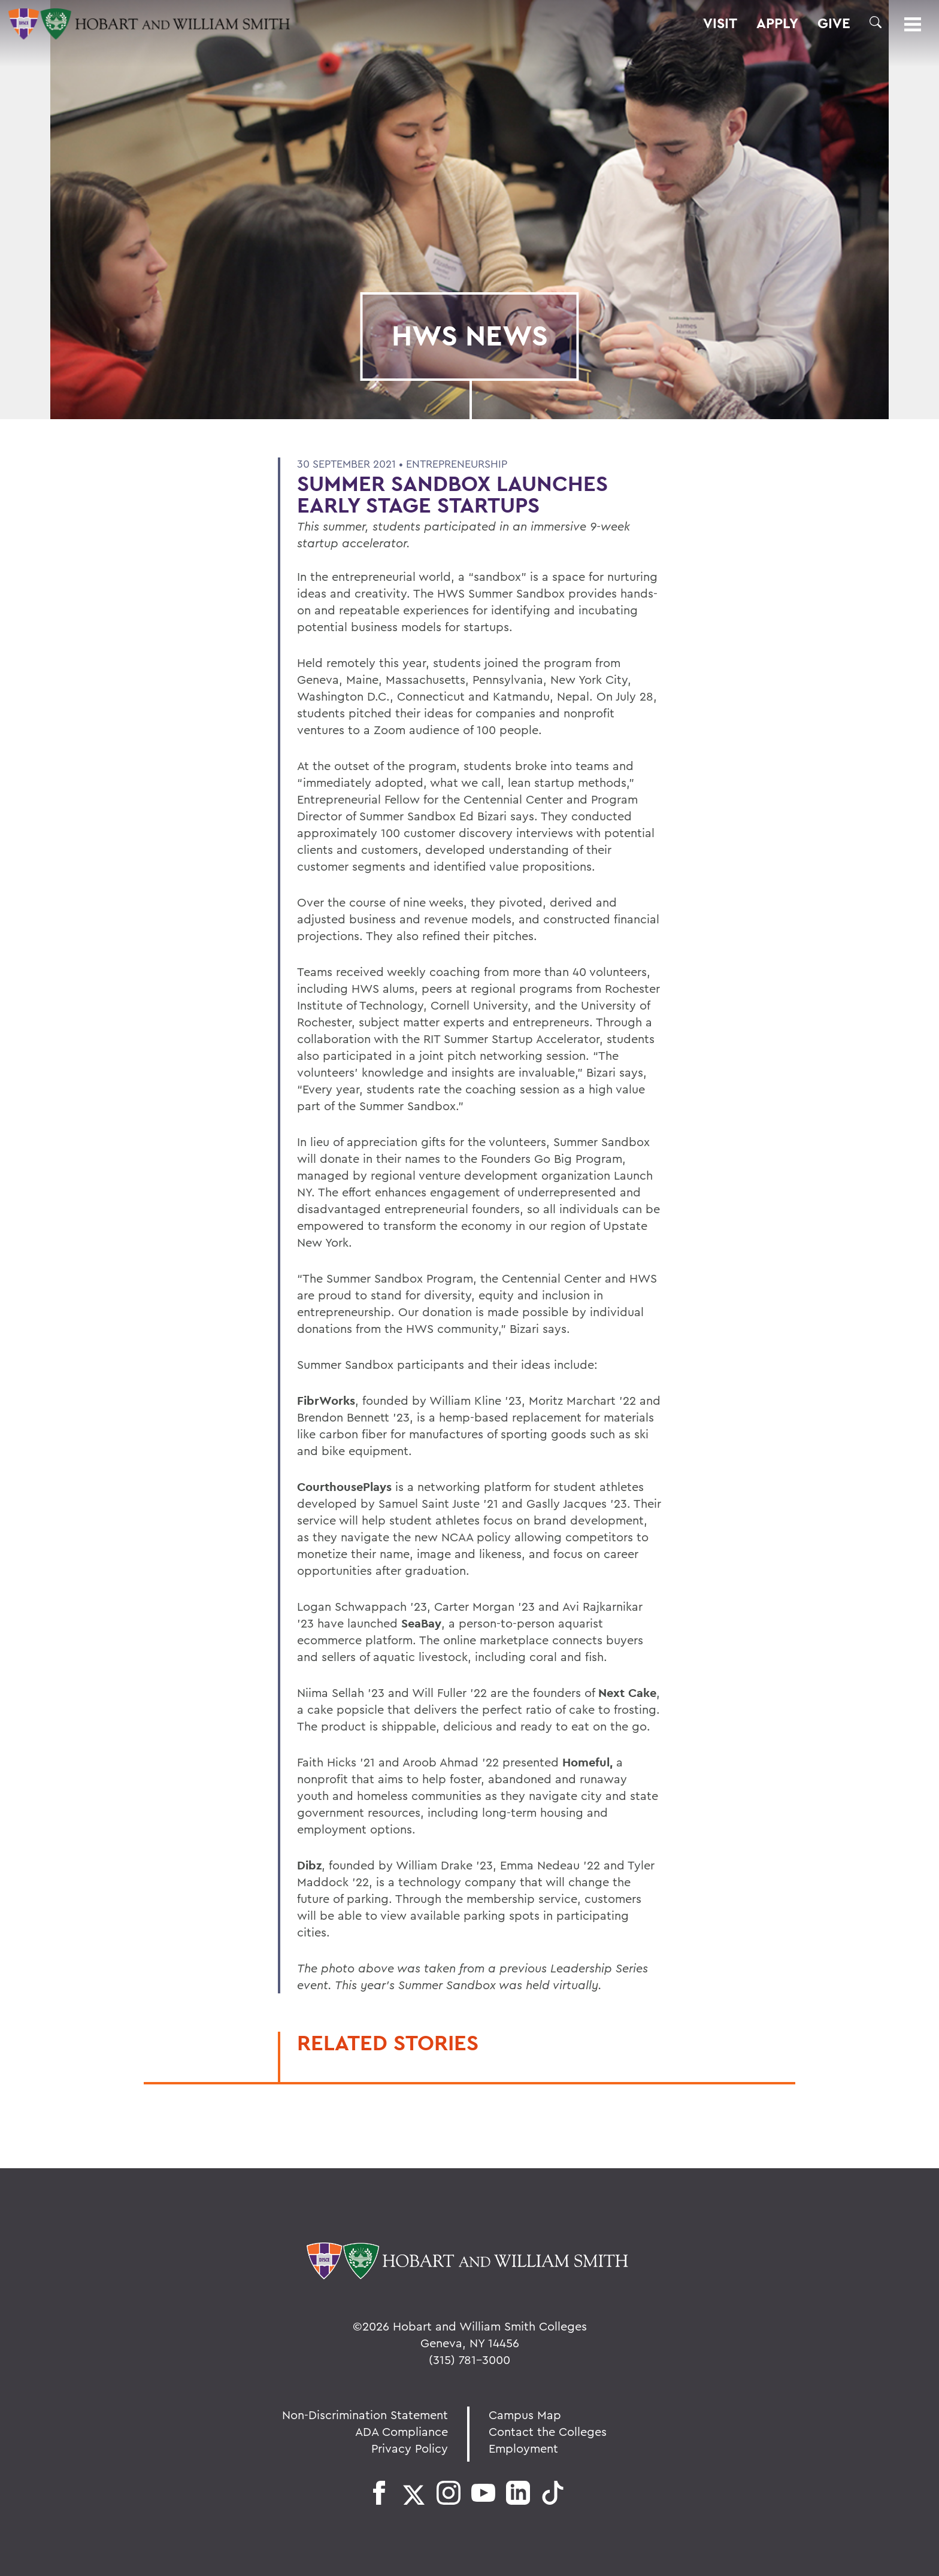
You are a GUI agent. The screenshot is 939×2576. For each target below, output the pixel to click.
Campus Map (525, 2414)
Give (833, 23)
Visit (720, 23)
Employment (523, 2448)
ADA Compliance (401, 2431)
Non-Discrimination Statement (365, 2414)
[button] (876, 22)
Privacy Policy (409, 2448)
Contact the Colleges (548, 2431)
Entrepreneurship (456, 464)
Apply (777, 23)
